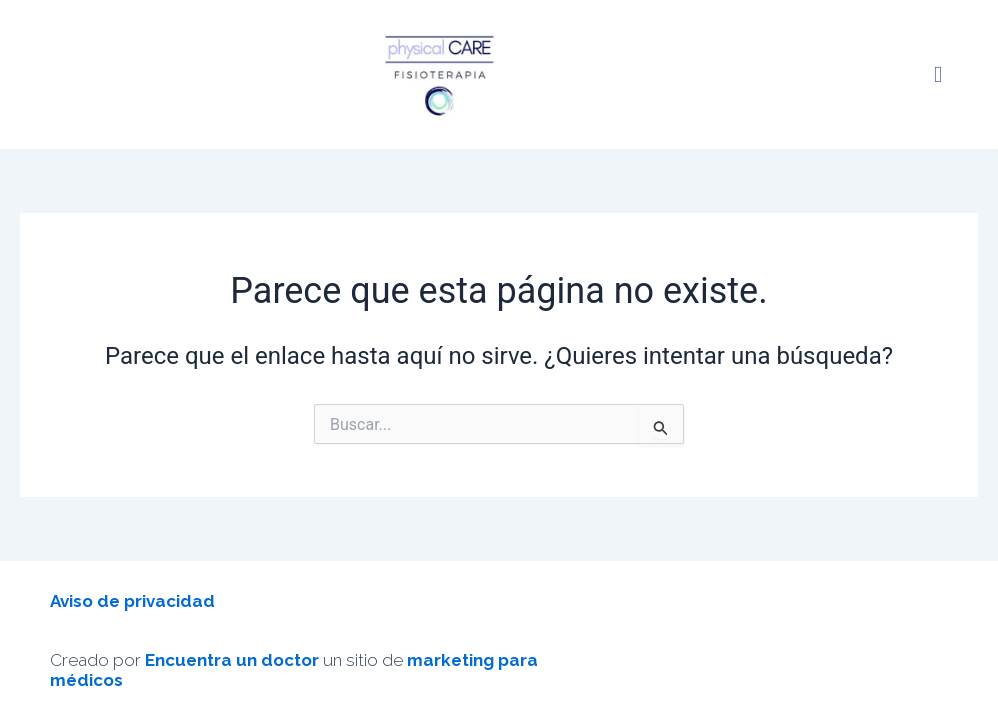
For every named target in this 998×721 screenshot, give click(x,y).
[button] (938, 74)
